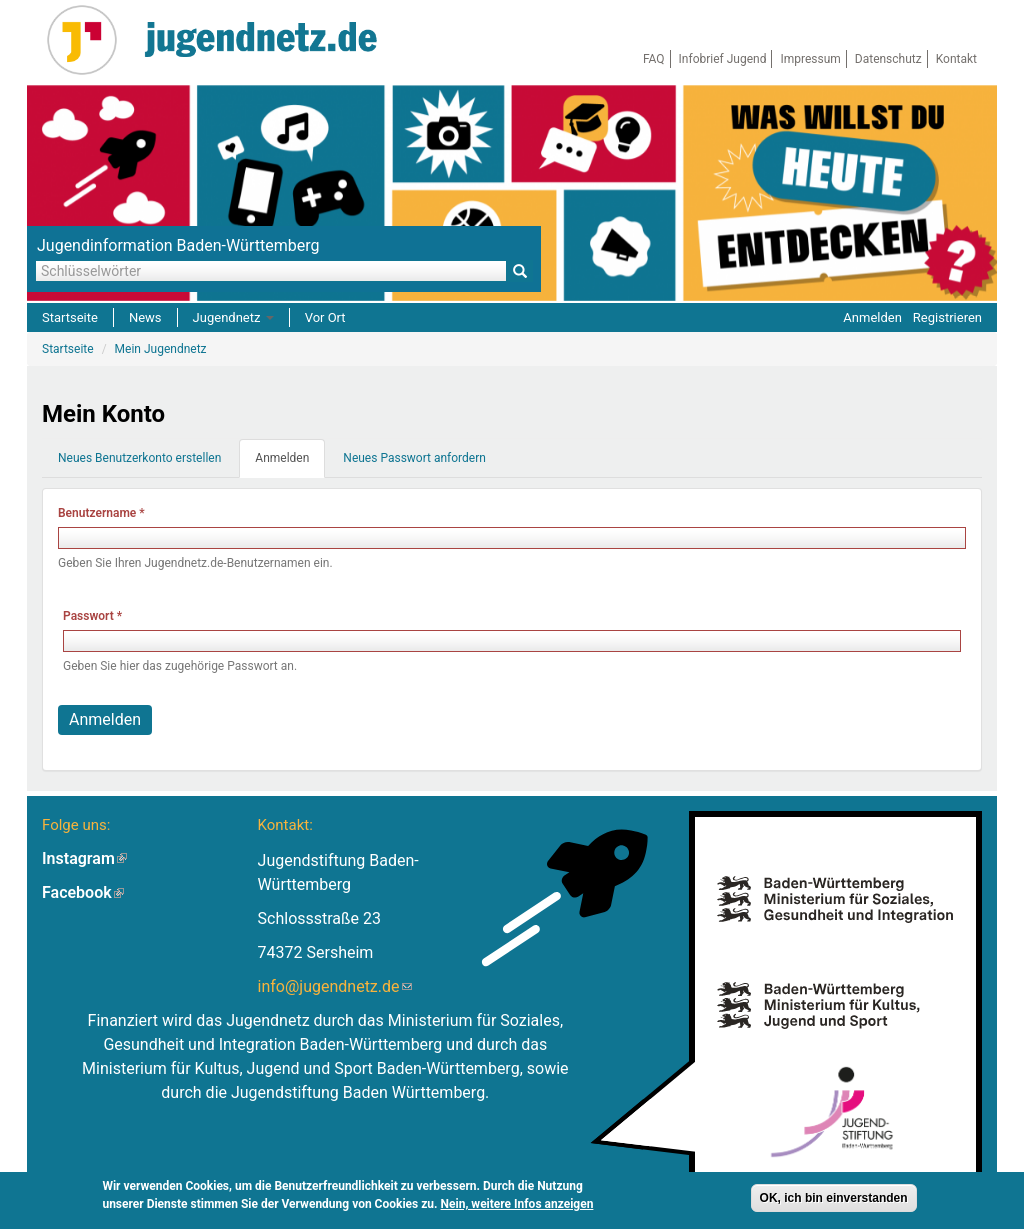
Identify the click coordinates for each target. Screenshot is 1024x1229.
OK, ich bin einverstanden (834, 1198)
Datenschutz (888, 59)
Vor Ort (325, 317)
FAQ (654, 59)
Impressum (810, 59)
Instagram (84, 858)
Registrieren (947, 317)
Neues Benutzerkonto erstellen (139, 458)
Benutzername (101, 513)
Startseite (70, 317)
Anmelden (872, 317)
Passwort (92, 616)
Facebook (83, 892)
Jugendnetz (233, 317)
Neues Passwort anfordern (414, 458)
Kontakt (956, 59)
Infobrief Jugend (723, 59)
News (145, 317)
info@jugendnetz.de (335, 986)
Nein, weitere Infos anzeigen (517, 1204)
